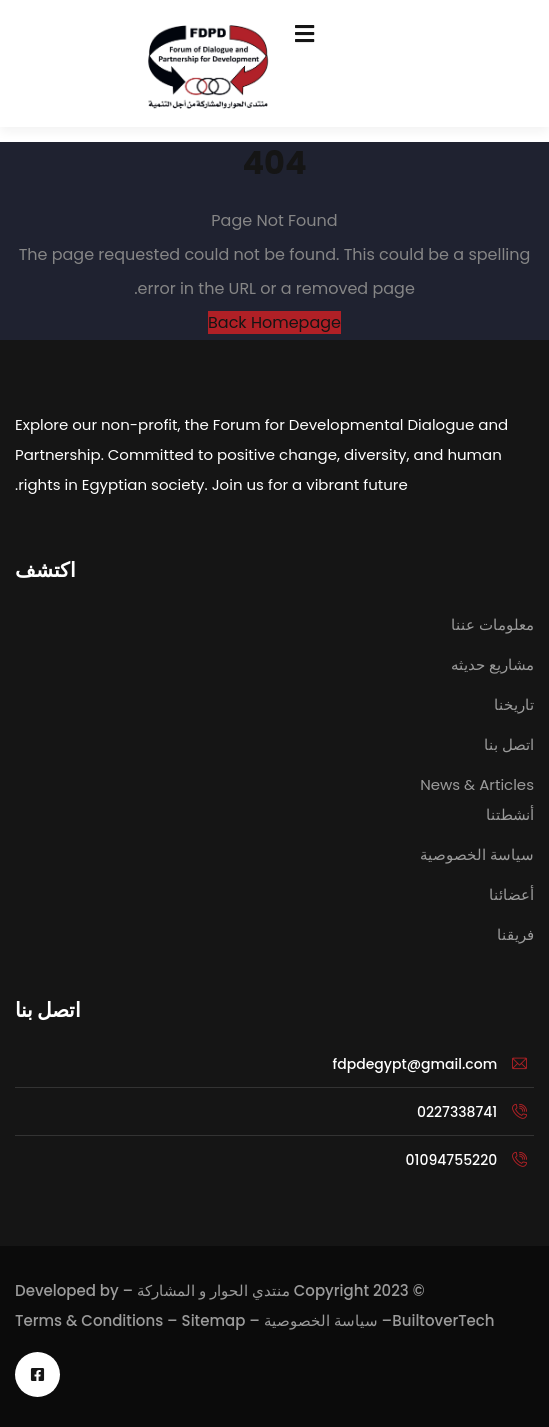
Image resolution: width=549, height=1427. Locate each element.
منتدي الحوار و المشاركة (213, 1290)
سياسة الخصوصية (321, 1320)
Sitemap (214, 1320)
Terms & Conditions (89, 1320)
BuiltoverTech (443, 1320)
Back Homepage (274, 322)
